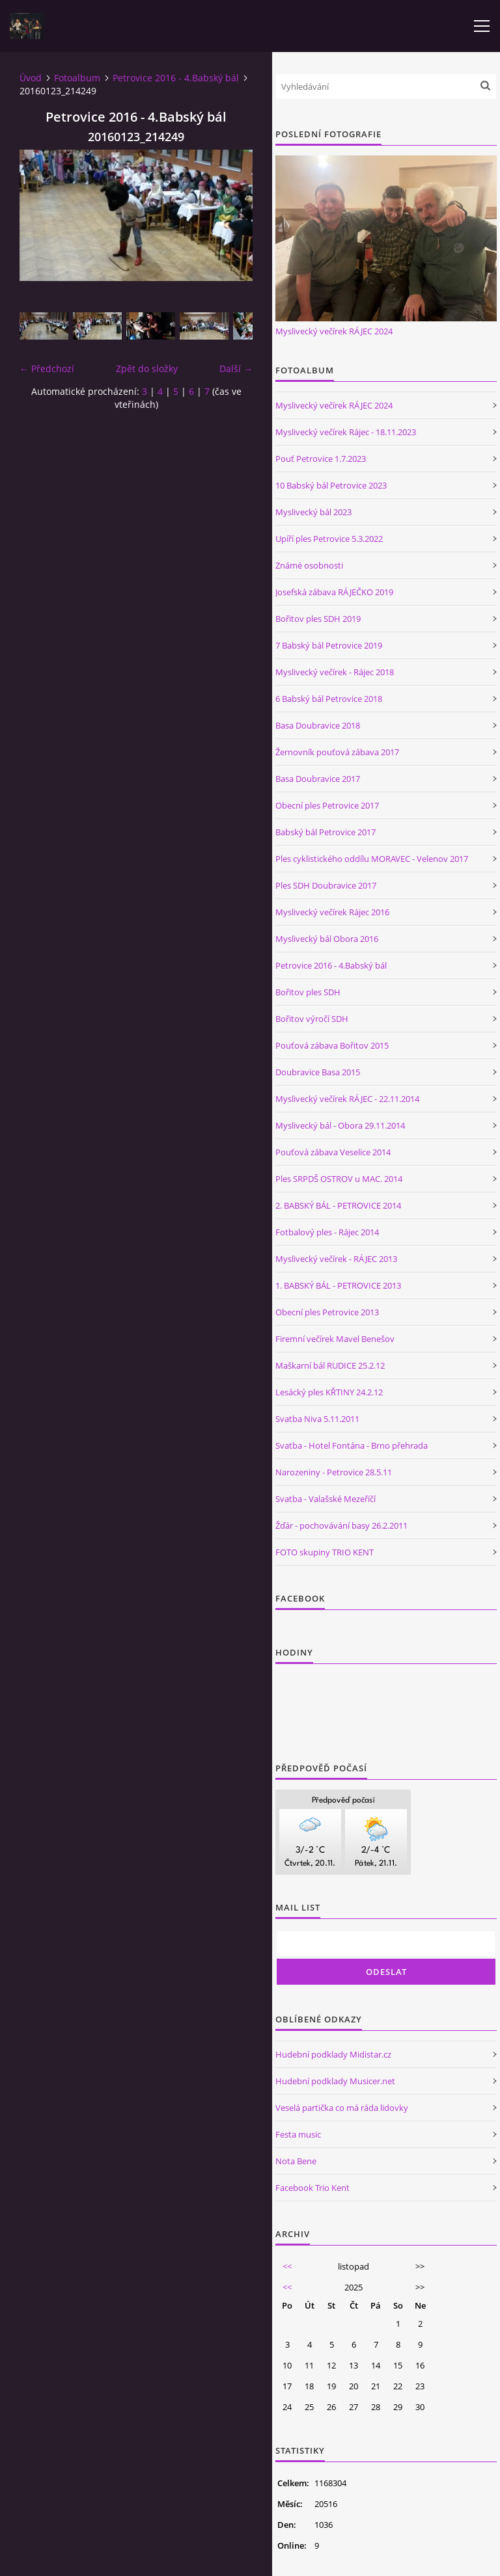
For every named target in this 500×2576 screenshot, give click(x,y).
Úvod (31, 78)
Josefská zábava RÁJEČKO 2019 (334, 592)
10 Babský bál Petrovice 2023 (331, 485)
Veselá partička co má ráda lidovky (341, 2107)
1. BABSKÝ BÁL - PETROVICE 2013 (338, 1285)
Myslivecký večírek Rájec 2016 (332, 912)
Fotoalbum (77, 78)
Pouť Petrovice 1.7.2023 (320, 458)
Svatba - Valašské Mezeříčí (325, 1499)
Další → (236, 368)
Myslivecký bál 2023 (313, 512)
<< (287, 2266)
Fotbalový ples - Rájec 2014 (327, 1232)
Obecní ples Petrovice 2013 (327, 1312)
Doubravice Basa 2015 (317, 1072)
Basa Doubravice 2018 (317, 725)
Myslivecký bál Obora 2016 (326, 939)
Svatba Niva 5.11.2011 (317, 1419)
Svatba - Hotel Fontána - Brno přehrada (351, 1445)
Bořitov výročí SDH (311, 1019)
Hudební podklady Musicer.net (335, 2081)
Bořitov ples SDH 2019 (318, 618)
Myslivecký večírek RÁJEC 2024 (334, 331)
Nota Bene (295, 2161)
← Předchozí (47, 368)
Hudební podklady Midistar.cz (333, 2054)
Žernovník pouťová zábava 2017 (337, 752)
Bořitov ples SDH (307, 992)
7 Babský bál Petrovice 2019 (328, 645)
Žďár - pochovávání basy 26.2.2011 (341, 1525)
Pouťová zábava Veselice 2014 (333, 1152)
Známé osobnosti (309, 565)
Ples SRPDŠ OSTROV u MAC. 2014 (338, 1179)
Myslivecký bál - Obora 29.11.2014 (340, 1125)
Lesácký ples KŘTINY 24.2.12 (329, 1392)
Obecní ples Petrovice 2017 (327, 805)
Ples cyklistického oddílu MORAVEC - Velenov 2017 (371, 859)
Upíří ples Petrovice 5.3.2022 (329, 538)
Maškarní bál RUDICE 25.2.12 (330, 1365)
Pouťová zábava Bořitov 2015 (332, 1045)
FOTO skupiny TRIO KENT (324, 1552)
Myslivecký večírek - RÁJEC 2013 (336, 1259)
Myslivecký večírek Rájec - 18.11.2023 (345, 432)
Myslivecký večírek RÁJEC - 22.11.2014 (347, 1099)
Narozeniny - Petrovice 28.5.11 (333, 1472)
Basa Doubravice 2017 (317, 779)
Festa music (298, 2134)
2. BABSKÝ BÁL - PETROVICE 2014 (338, 1205)
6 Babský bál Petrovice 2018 (328, 698)
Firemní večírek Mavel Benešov (335, 1339)
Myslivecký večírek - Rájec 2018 (334, 672)
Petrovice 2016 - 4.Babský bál (176, 78)
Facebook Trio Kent (312, 2188)
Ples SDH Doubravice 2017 (325, 885)
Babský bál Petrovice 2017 (325, 832)
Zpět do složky (147, 368)
